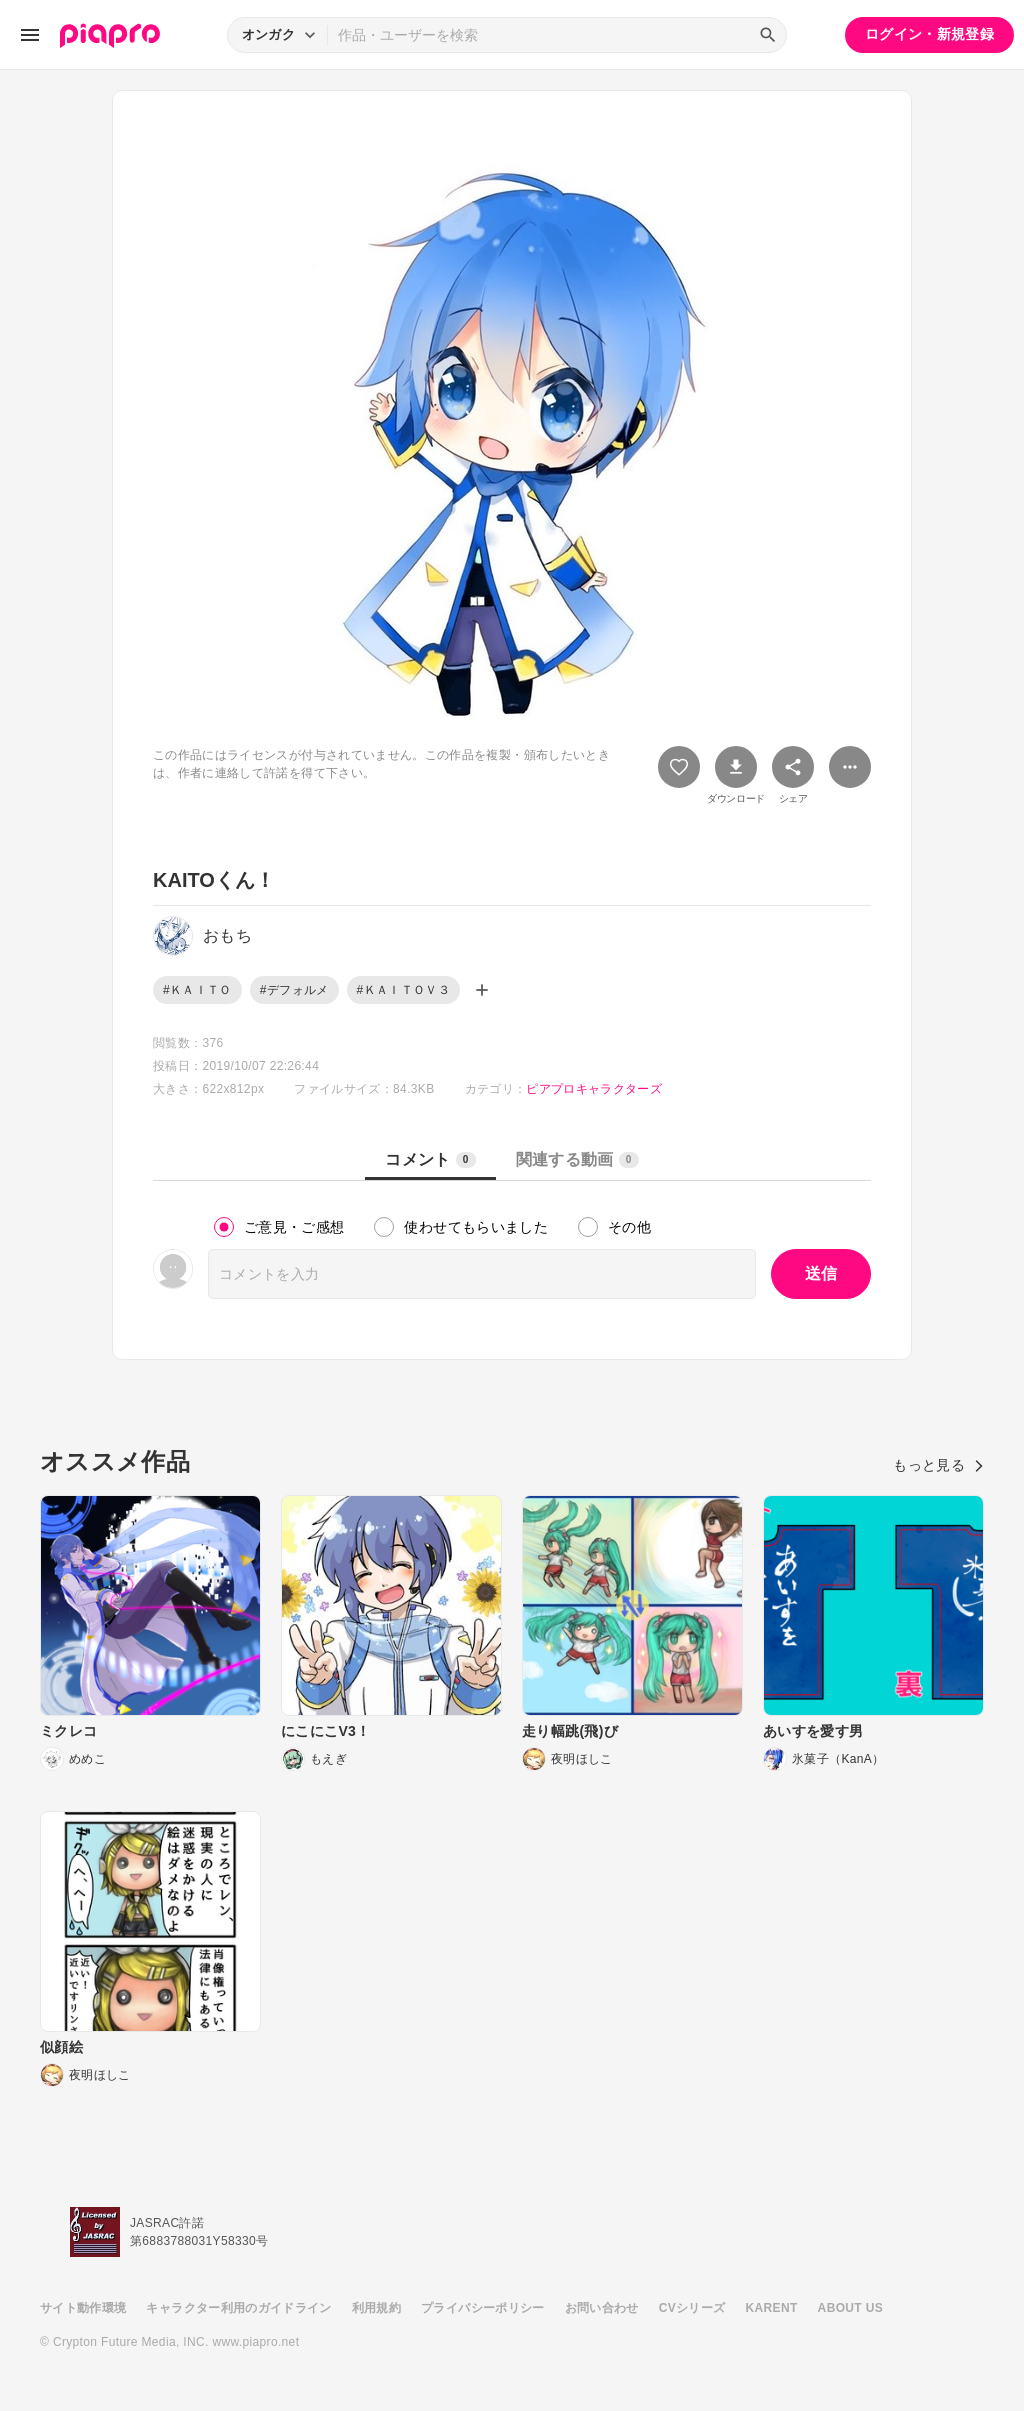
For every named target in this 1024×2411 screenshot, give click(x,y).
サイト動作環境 (83, 2308)
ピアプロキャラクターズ (594, 1089)
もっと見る (938, 1465)
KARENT (772, 2308)
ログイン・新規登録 (929, 34)
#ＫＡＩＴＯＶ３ (403, 990)
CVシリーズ (692, 2308)
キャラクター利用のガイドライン (238, 2308)
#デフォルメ (294, 990)
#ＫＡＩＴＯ (197, 990)
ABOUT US (850, 2308)
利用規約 (376, 2308)
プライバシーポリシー (483, 2308)
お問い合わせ (602, 2308)
